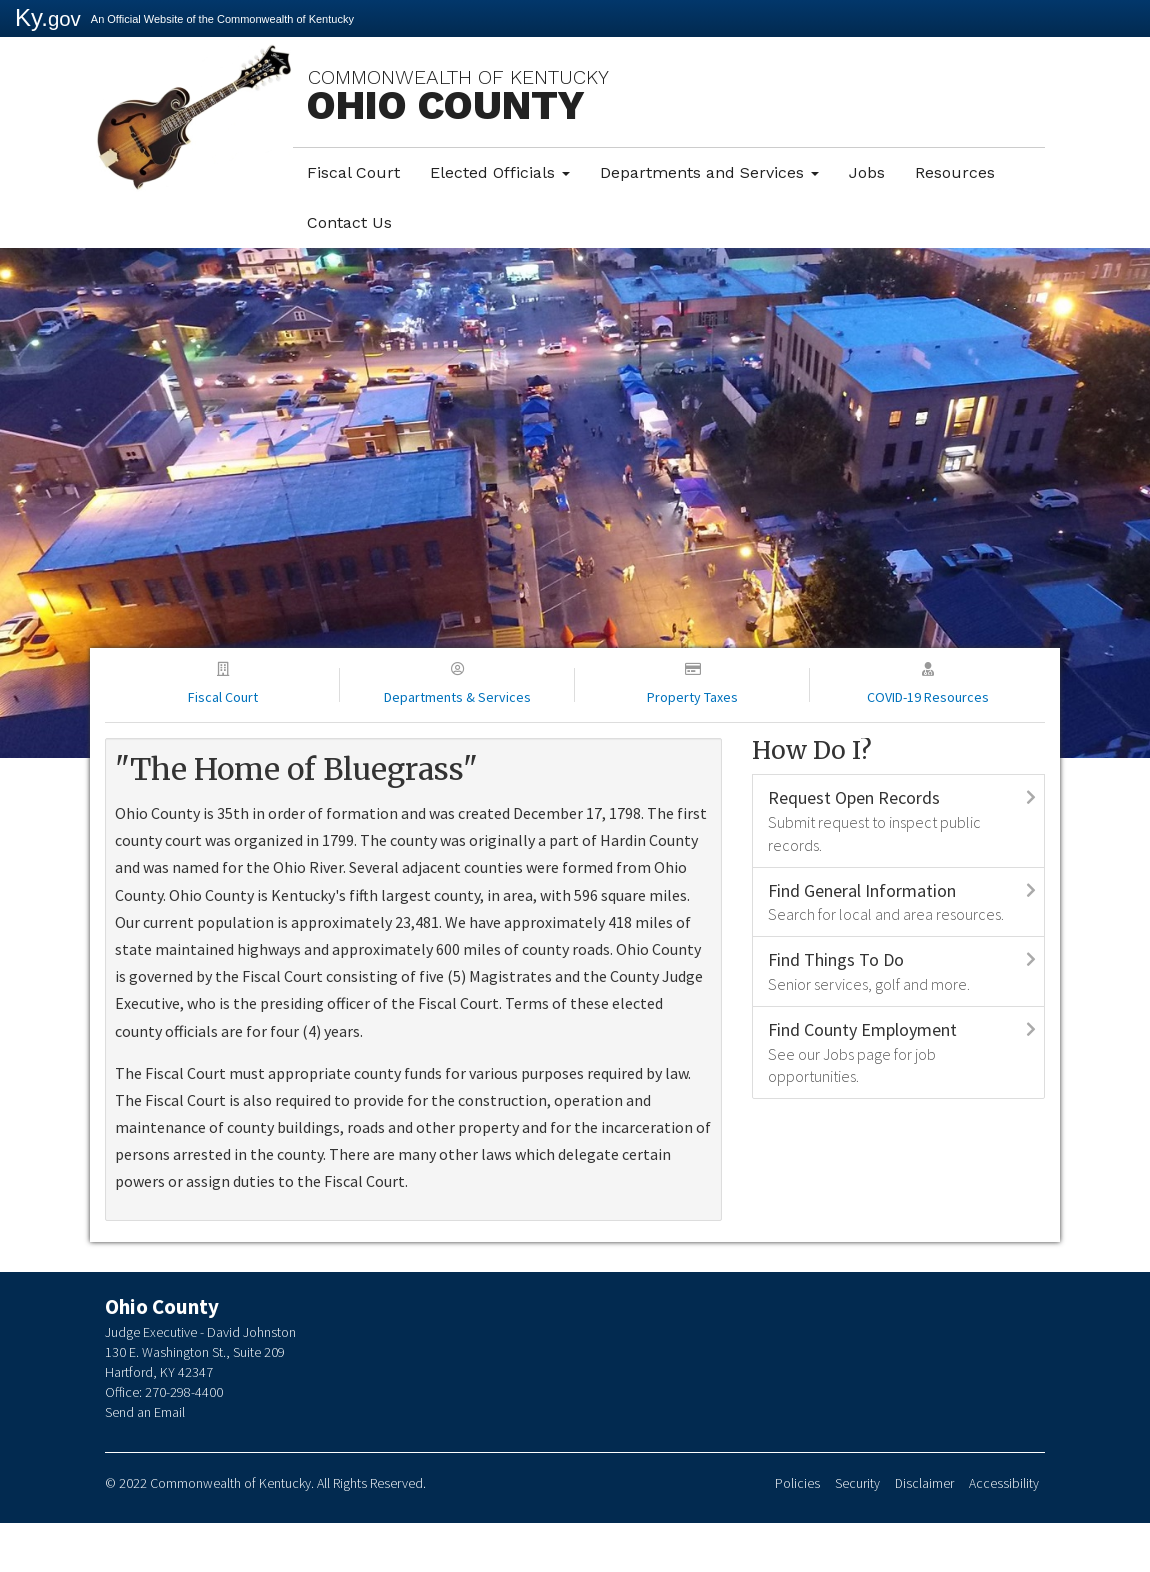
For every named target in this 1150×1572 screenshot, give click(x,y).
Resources (955, 172)
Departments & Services (457, 708)
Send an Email (145, 1461)
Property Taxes (692, 708)
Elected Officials (500, 172)
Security (857, 1532)
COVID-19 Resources (927, 708)
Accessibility (1004, 1532)
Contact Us (349, 222)
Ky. (48, 17)
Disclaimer (924, 1532)
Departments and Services (709, 172)
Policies (797, 1532)
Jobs (867, 172)
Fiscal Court (353, 172)
